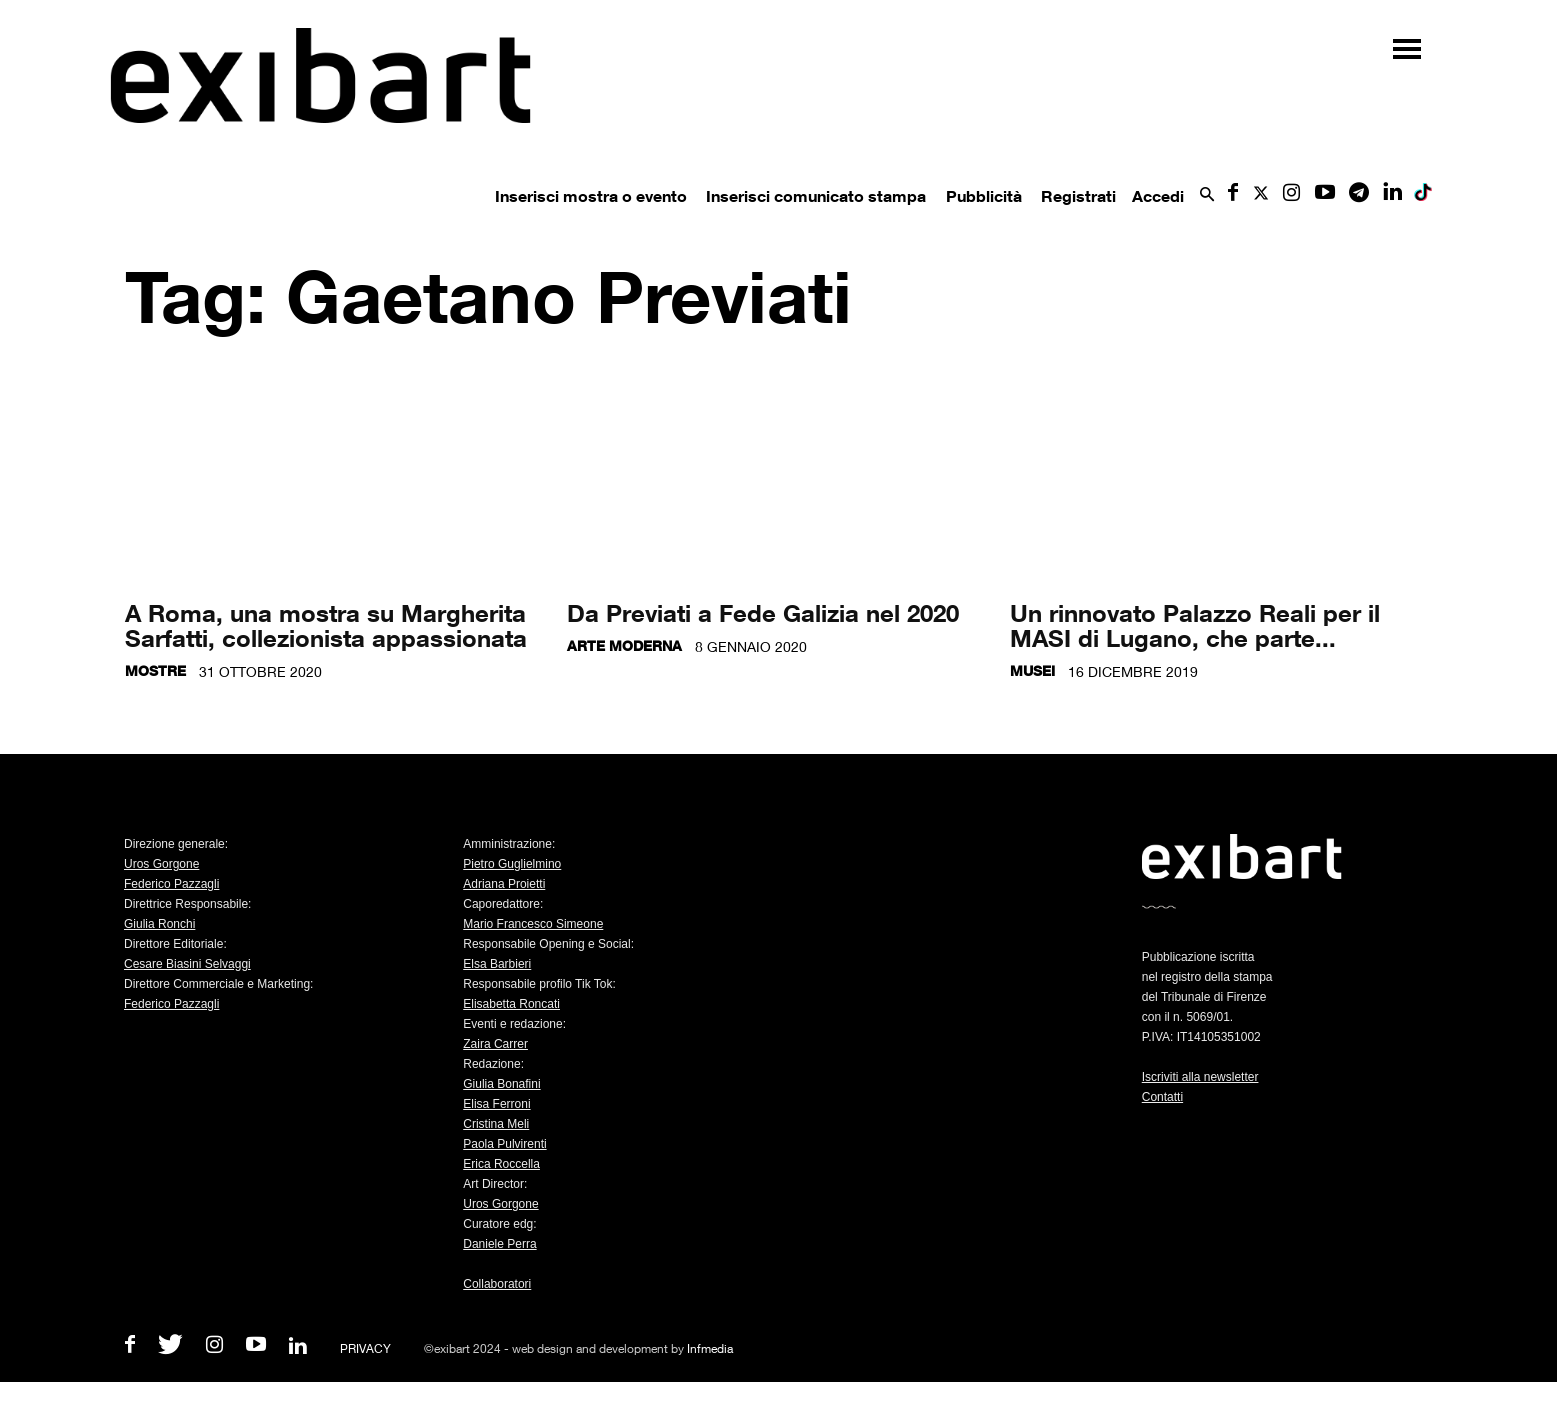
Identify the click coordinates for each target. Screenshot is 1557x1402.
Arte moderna (624, 645)
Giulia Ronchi (159, 924)
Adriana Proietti (504, 884)
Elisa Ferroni (496, 1104)
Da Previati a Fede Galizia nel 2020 (763, 612)
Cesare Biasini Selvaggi (187, 964)
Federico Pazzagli (171, 884)
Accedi (1158, 196)
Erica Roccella (501, 1164)
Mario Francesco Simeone (533, 924)
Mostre (155, 670)
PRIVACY (365, 1348)
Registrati (1078, 196)
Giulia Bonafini (501, 1084)
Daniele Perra (499, 1244)
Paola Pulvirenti (504, 1144)
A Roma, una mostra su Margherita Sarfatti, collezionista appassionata (326, 625)
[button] (1207, 195)
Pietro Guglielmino (512, 864)
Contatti (1162, 1097)
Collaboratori (497, 1284)
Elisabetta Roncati (511, 1004)
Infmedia (710, 1348)
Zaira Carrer (495, 1044)
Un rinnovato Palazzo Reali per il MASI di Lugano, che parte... (1195, 625)
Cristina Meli (496, 1124)
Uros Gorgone (161, 864)
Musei (1032, 670)
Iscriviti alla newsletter (1200, 1077)
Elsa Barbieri (497, 964)
